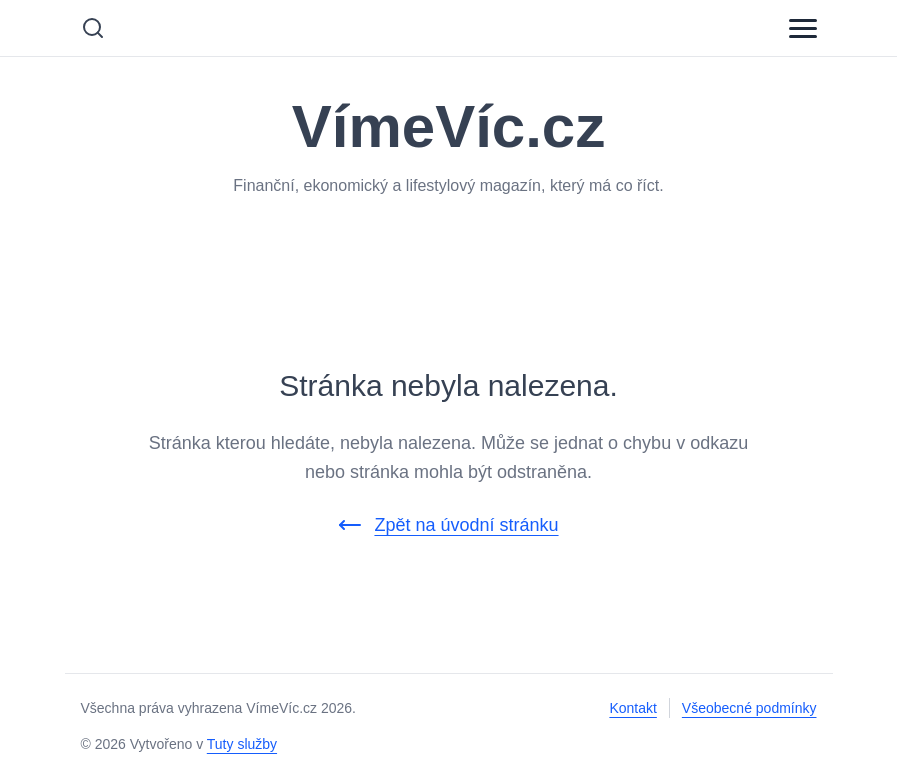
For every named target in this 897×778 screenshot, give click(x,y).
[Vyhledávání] (93, 28)
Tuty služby (242, 744)
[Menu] (803, 28)
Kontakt (632, 708)
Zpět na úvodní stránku (448, 525)
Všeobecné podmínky (749, 708)
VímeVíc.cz (449, 127)
